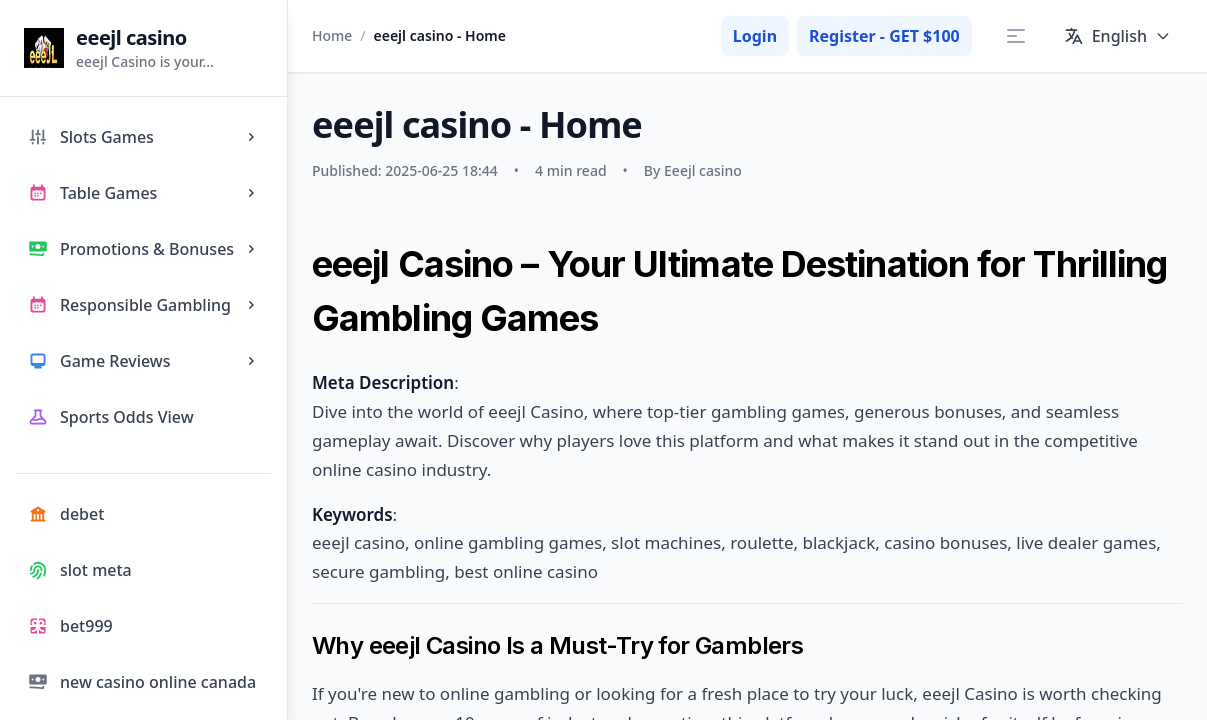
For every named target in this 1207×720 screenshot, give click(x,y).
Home (332, 35)
